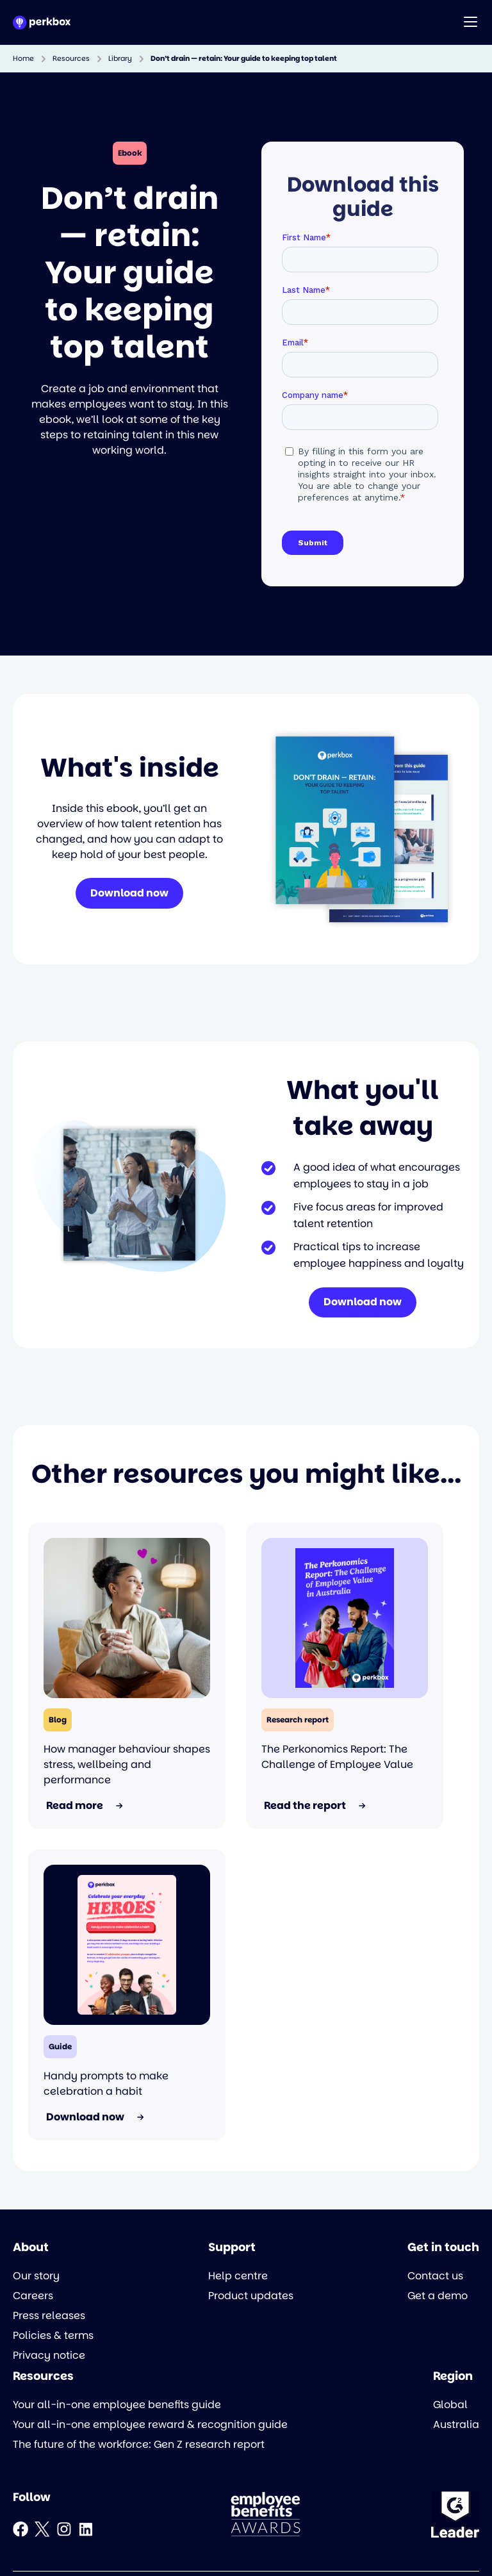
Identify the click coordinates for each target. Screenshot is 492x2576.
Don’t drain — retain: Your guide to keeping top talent (244, 58)
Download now (129, 893)
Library (120, 58)
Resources (71, 58)
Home (23, 58)
